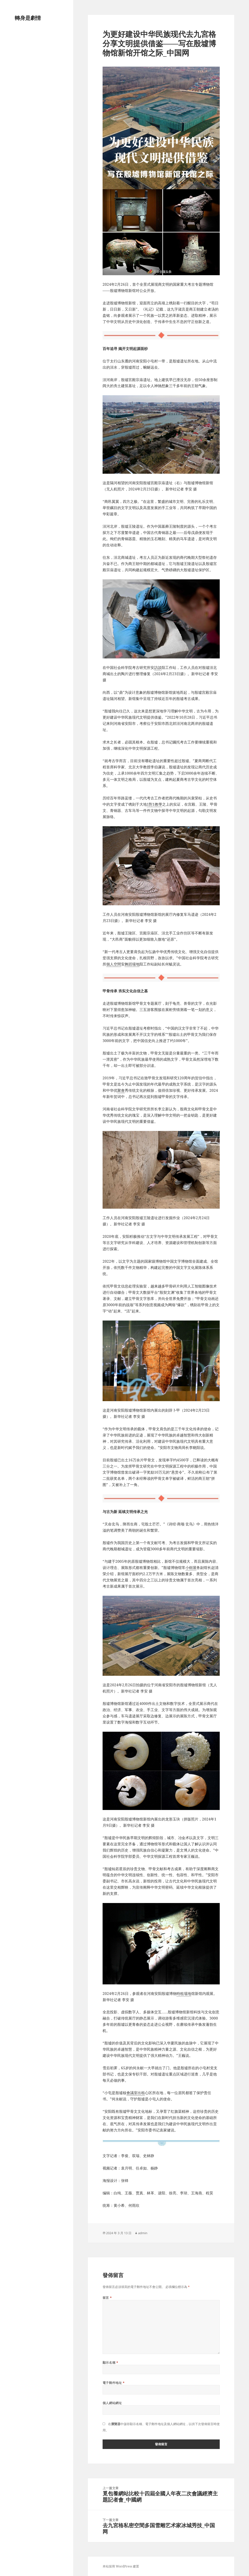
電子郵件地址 (114, 2383)
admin (142, 2233)
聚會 (121, 1090)
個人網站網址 (112, 2403)
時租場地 (183, 1993)
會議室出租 (135, 2092)
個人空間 (113, 964)
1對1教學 (154, 804)
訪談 (158, 667)
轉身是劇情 (28, 17)
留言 (107, 2298)
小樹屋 (190, 1567)
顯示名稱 (110, 2362)
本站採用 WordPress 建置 (121, 2566)
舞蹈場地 (132, 964)
